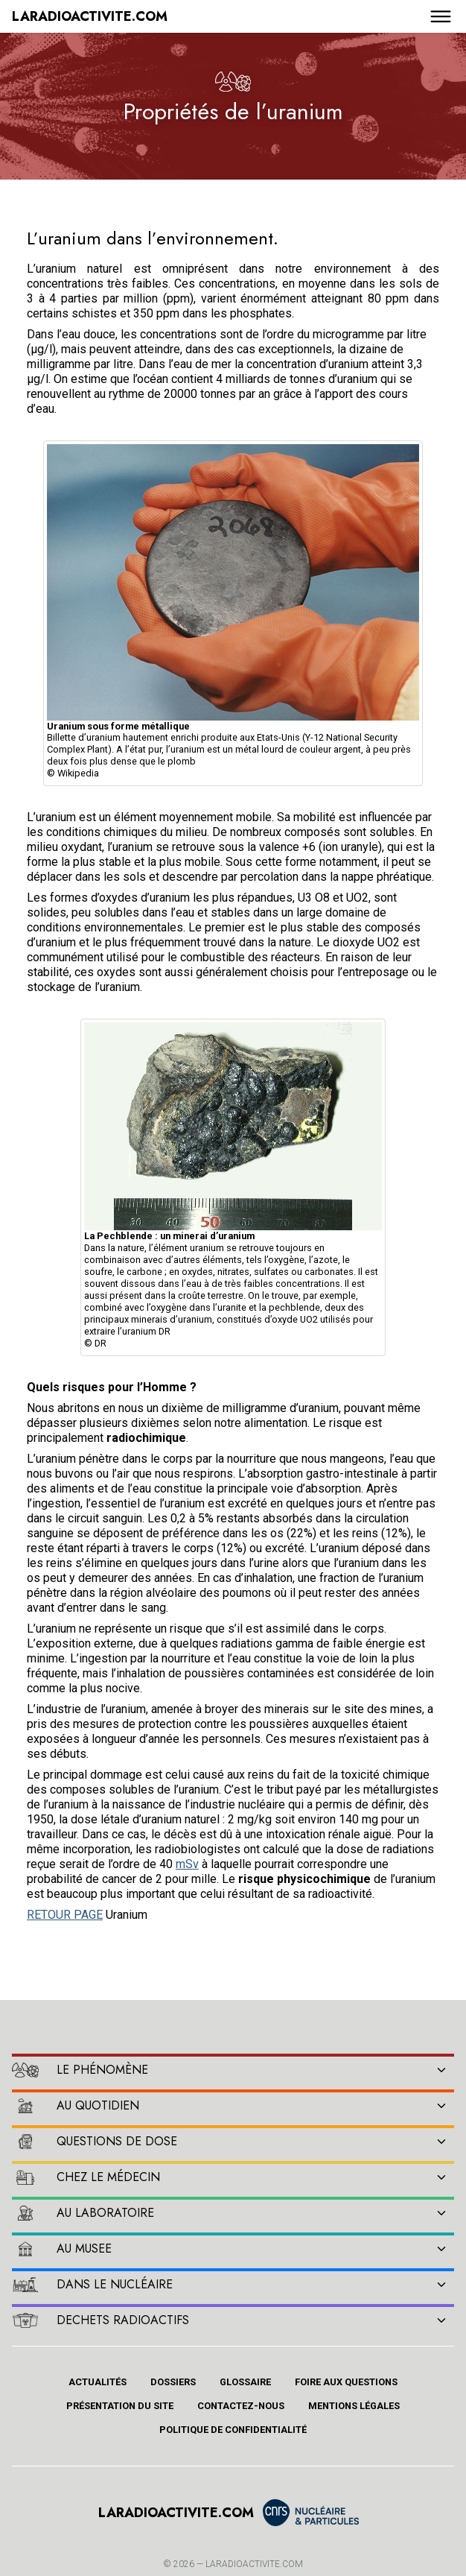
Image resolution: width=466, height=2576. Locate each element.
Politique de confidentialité (233, 2429)
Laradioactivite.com (254, 2564)
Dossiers (173, 2381)
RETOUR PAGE (65, 1915)
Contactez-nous (240, 2405)
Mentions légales (354, 2405)
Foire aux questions (346, 2381)
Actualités (97, 2381)
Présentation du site (119, 2405)
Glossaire (245, 2381)
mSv (187, 1864)
